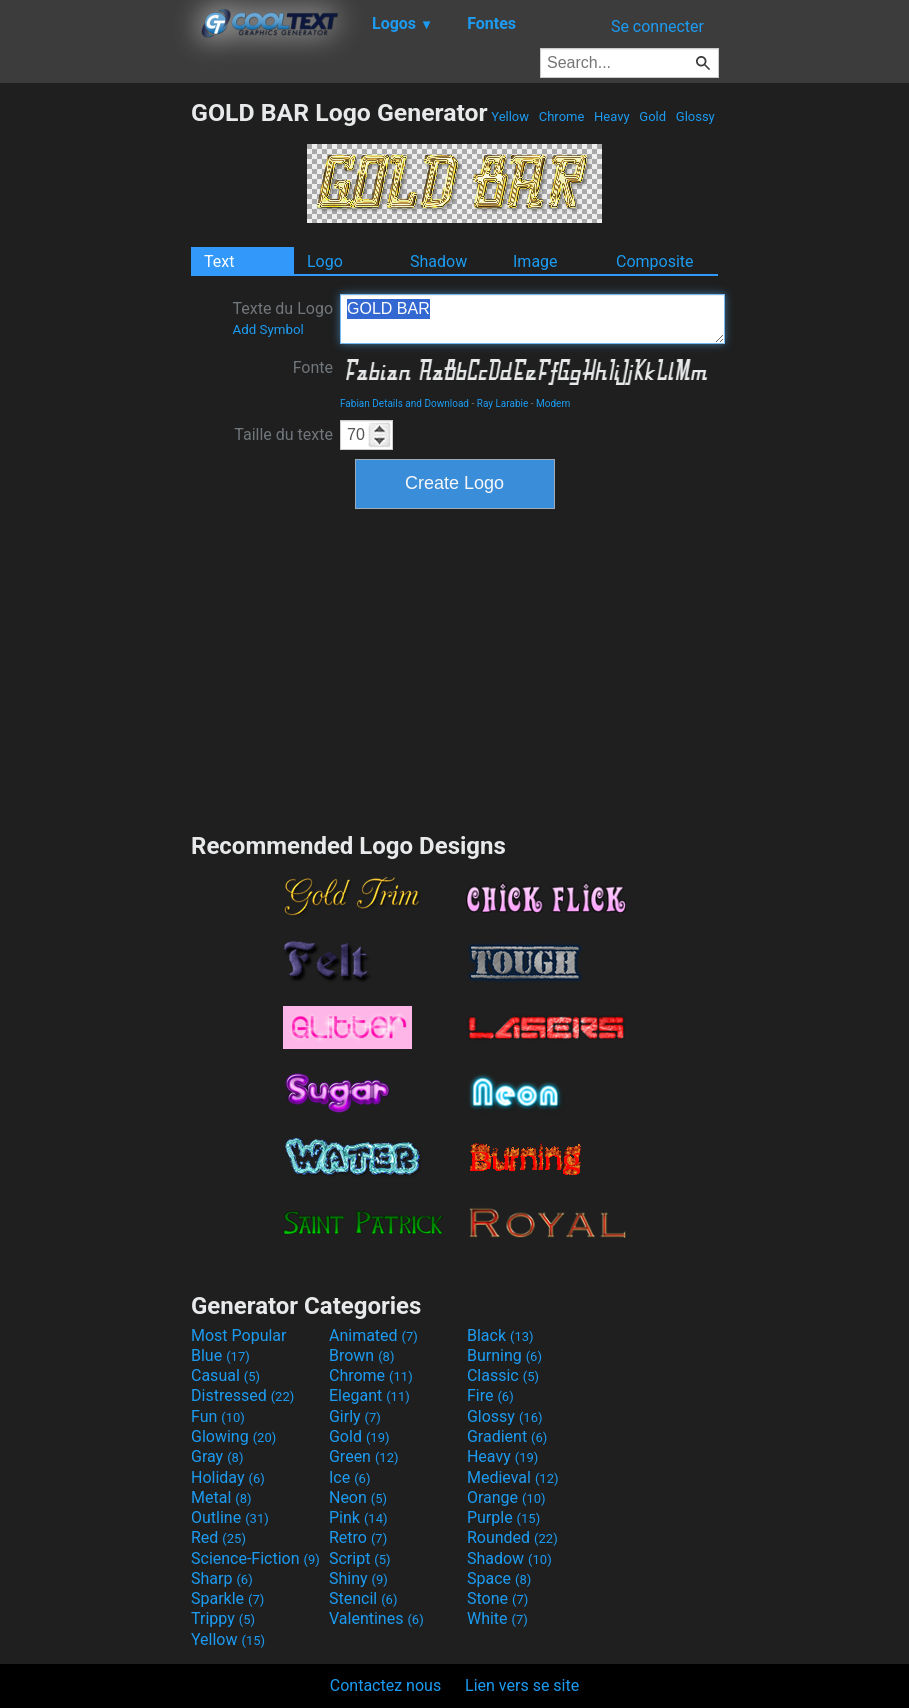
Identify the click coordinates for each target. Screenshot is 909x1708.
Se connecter (657, 26)
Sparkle (227, 1598)
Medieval (513, 1477)
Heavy (612, 116)
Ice (349, 1477)
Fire (490, 1395)
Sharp (222, 1578)
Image (535, 261)
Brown (361, 1355)
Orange (506, 1497)
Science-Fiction (255, 1558)
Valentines (376, 1618)
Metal (221, 1497)
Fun (218, 1416)
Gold (652, 116)
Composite (655, 261)
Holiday (228, 1477)
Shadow (438, 261)
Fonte (313, 367)
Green (364, 1456)
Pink (358, 1517)
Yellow (510, 116)
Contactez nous (385, 1685)
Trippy (223, 1618)
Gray (217, 1456)
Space (499, 1578)
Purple (503, 1517)
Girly (355, 1416)
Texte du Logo (282, 318)
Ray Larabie (503, 403)
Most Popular (239, 1335)
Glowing (233, 1436)
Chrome (562, 116)
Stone (497, 1598)
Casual (225, 1375)
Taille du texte (283, 434)
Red (218, 1537)
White (497, 1618)
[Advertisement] (95, 398)
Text (219, 261)
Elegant (369, 1395)
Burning (504, 1355)
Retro (358, 1537)
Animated (373, 1335)
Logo (325, 261)
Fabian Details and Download (404, 403)
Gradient (507, 1436)
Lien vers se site (522, 1685)
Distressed (242, 1395)
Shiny (358, 1578)
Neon (358, 1497)
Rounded (512, 1537)
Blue (220, 1355)
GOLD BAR (532, 319)
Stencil (363, 1598)
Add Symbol (267, 329)
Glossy (695, 116)
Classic (503, 1375)
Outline (230, 1517)
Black (500, 1335)
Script (360, 1558)
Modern (553, 403)
